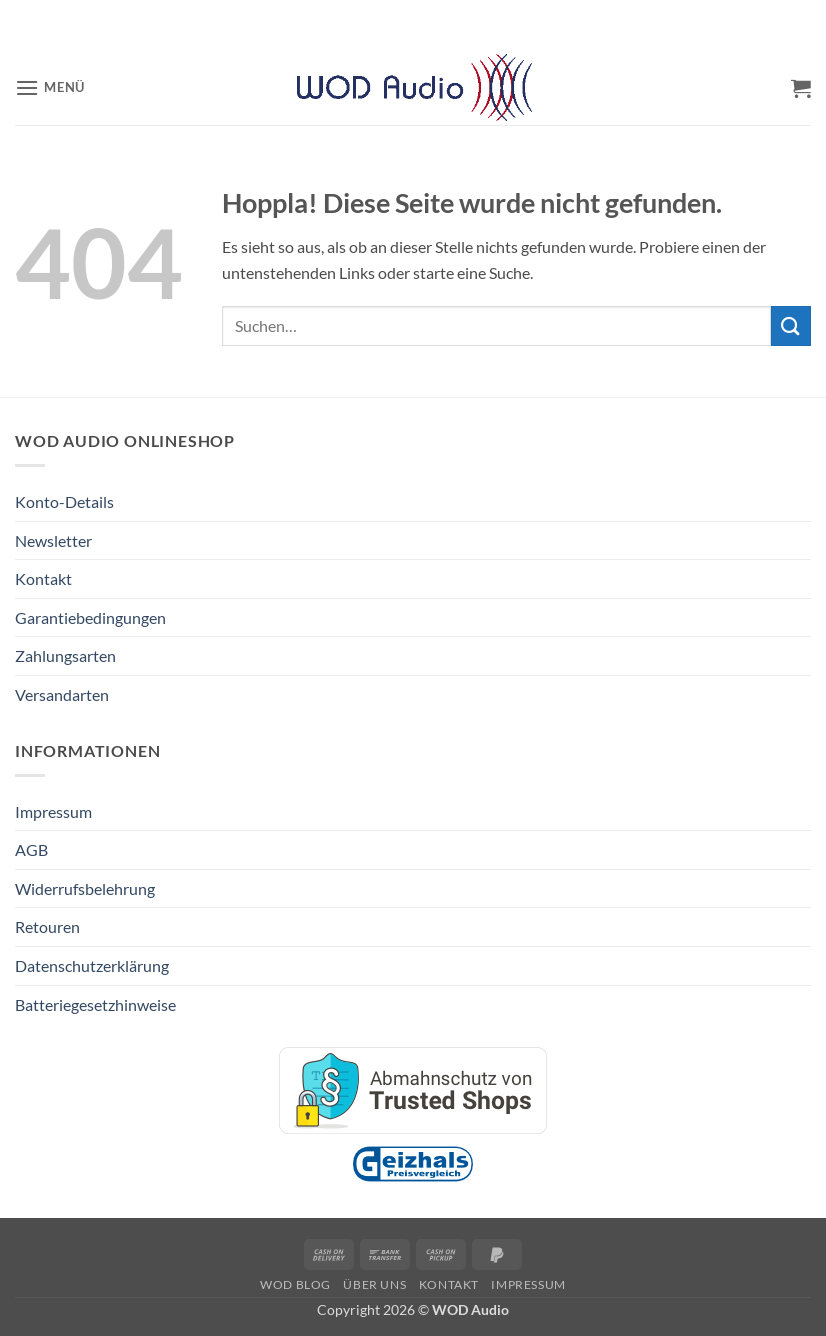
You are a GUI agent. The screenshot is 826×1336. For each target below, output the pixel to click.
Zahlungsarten (65, 655)
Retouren (47, 926)
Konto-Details (64, 501)
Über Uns (374, 1284)
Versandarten (62, 694)
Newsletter (53, 540)
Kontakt (43, 578)
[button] (50, 87)
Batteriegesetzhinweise (95, 1004)
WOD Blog (295, 1284)
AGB (31, 849)
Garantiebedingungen (90, 617)
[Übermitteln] (791, 325)
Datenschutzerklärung (92, 965)
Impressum (53, 811)
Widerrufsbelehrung (85, 888)
